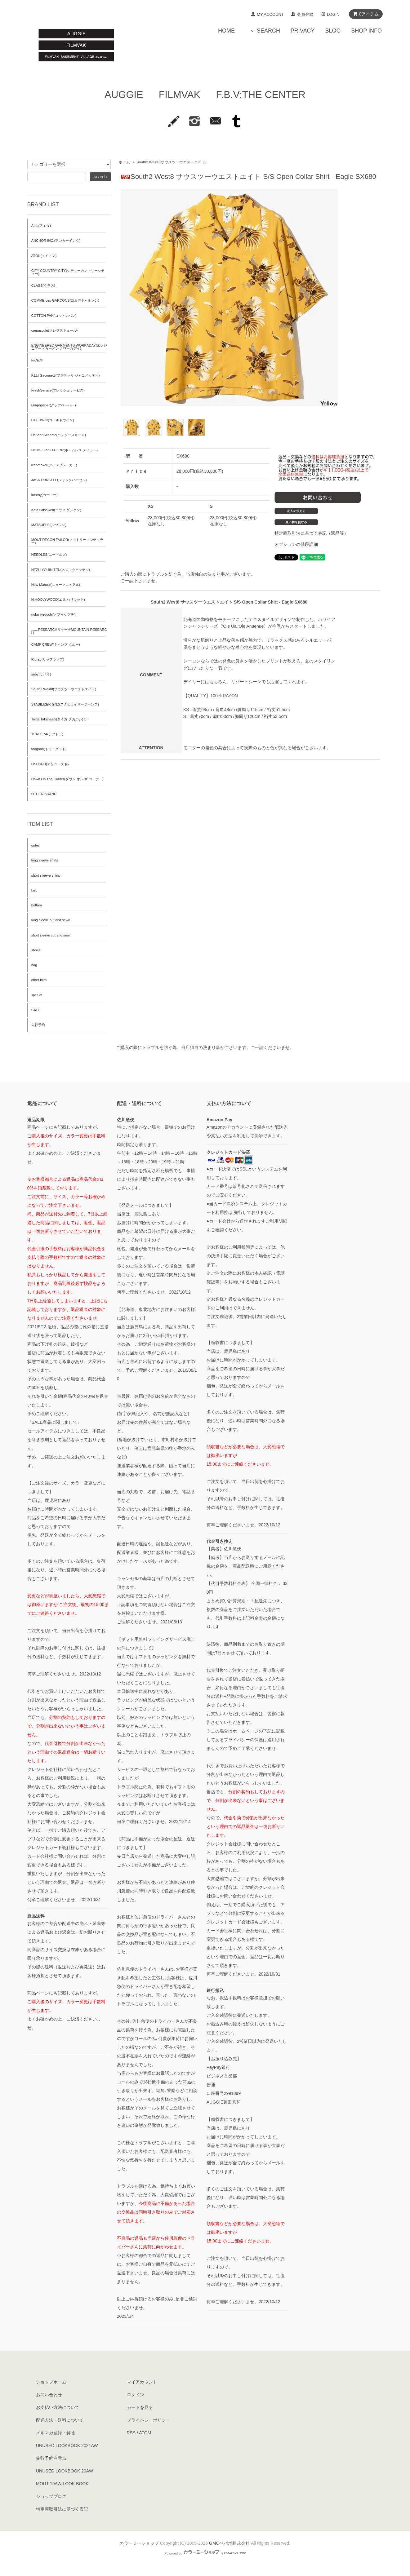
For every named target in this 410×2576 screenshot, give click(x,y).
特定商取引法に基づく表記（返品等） (311, 533)
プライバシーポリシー (148, 2420)
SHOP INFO (366, 31)
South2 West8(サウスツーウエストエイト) (171, 162)
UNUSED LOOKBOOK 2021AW (67, 2445)
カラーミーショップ (139, 2543)
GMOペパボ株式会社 (229, 2543)
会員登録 (305, 14)
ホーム (124, 162)
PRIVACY (303, 31)
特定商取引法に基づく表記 (62, 2509)
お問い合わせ (49, 2394)
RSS (131, 2432)
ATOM (145, 2432)
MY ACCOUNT (270, 14)
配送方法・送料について (60, 2420)
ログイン (135, 2394)
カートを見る (140, 2407)
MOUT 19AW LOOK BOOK (62, 2483)
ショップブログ (51, 2496)
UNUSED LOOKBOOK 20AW (64, 2470)
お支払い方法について (57, 2407)
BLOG (333, 31)
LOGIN (333, 14)
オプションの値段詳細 (296, 544)
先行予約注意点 (51, 2458)
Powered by (205, 2553)
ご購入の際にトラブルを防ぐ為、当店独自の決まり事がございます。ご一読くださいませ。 (205, 1047)
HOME (226, 31)
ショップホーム (51, 2381)
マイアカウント (142, 2381)
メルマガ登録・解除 (55, 2432)
